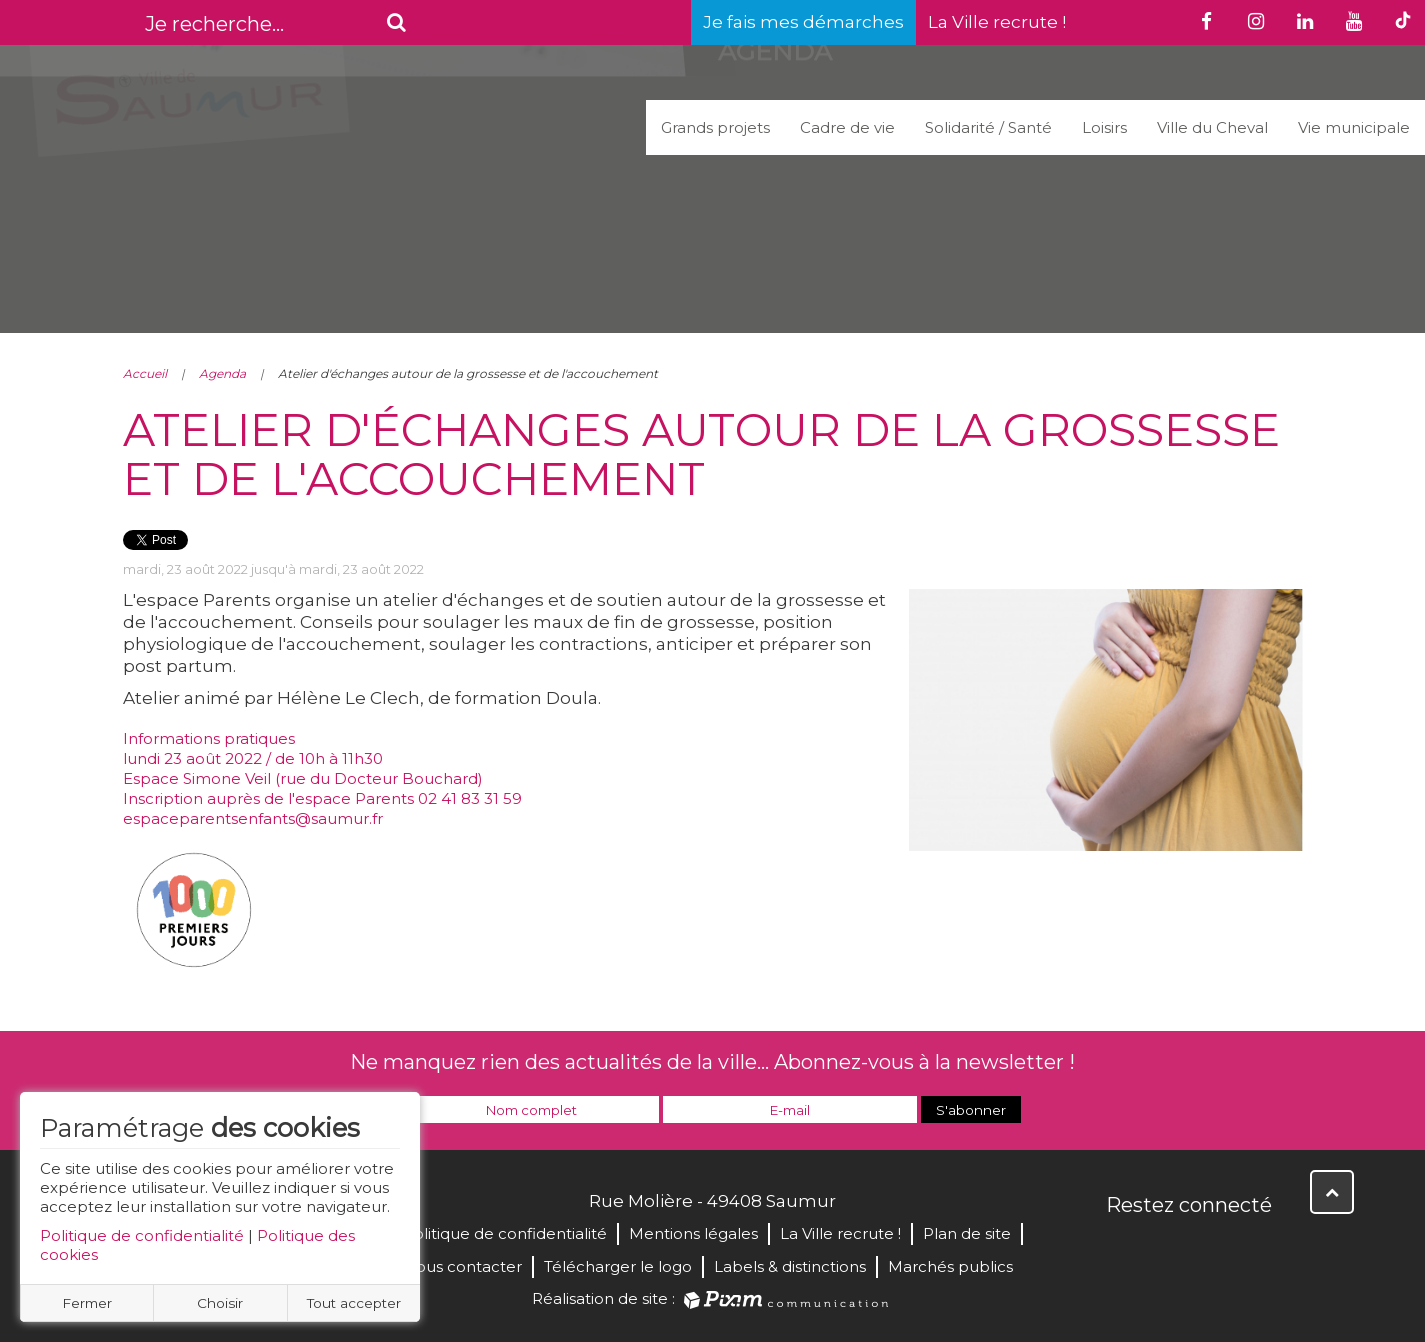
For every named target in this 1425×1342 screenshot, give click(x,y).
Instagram (1255, 1248)
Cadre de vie (847, 127)
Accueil (145, 373)
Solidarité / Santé (988, 127)
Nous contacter (462, 1266)
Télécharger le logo (618, 1266)
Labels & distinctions (790, 1266)
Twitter (1167, 1248)
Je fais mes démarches (803, 22)
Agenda (222, 373)
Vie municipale (1354, 127)
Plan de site (967, 1233)
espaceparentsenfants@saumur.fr (253, 818)
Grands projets (715, 127)
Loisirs (1104, 127)
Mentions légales (693, 1233)
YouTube (1211, 1248)
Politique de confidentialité (142, 1235)
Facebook (1123, 1248)
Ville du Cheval (1212, 127)
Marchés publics (950, 1266)
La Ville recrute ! (997, 22)
